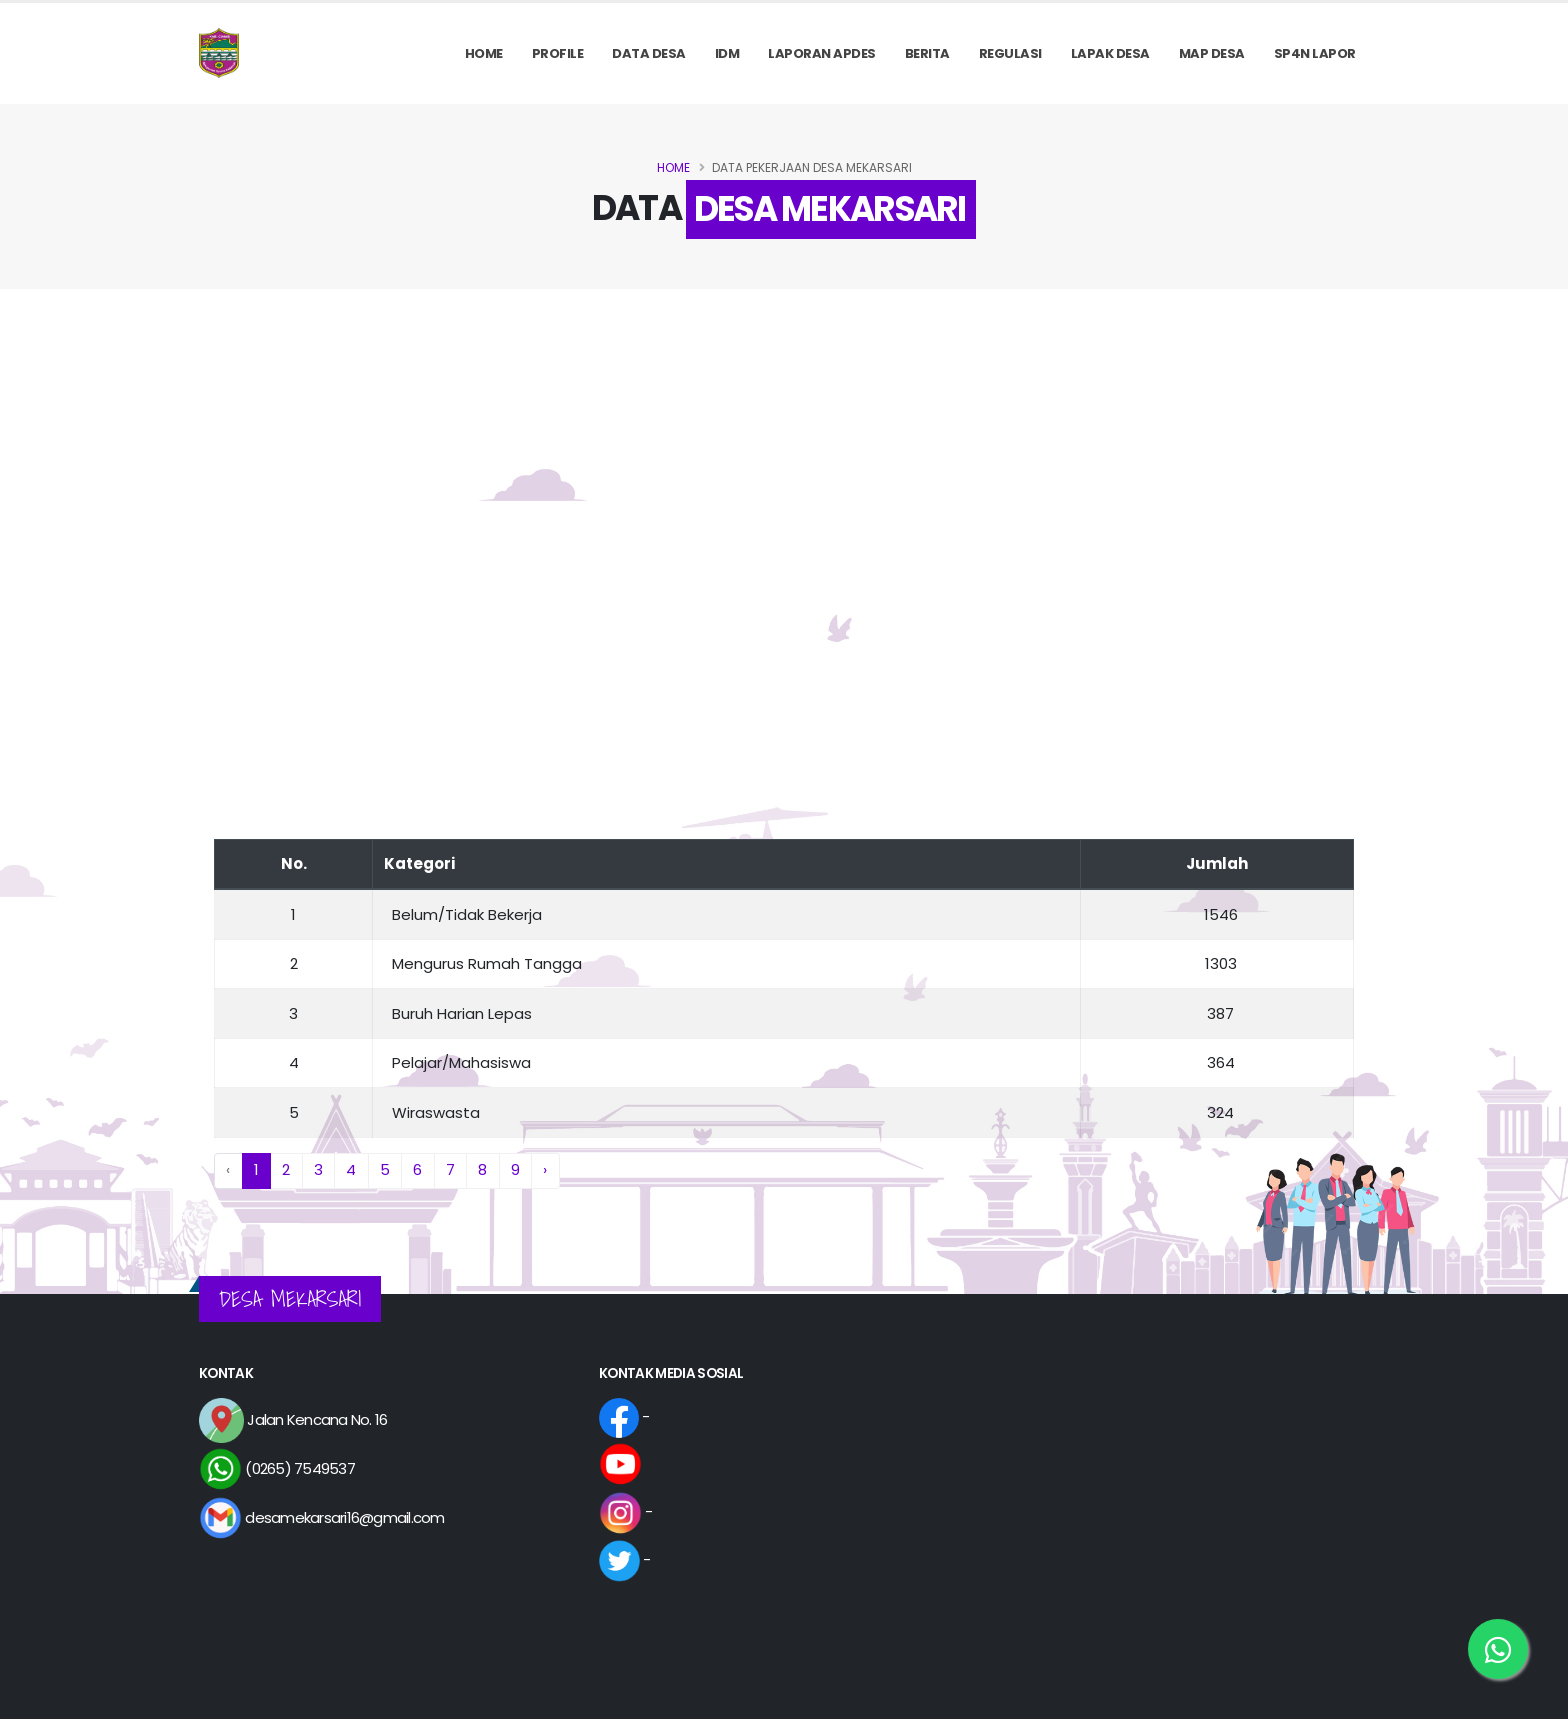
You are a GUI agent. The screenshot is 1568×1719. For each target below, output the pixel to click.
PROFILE (558, 53)
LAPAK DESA (1110, 53)
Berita (927, 53)
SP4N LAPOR (1315, 53)
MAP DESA (1212, 53)
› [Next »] (545, 1169)
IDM (727, 53)
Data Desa (649, 53)
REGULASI (1010, 53)
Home (484, 53)
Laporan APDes (822, 53)
